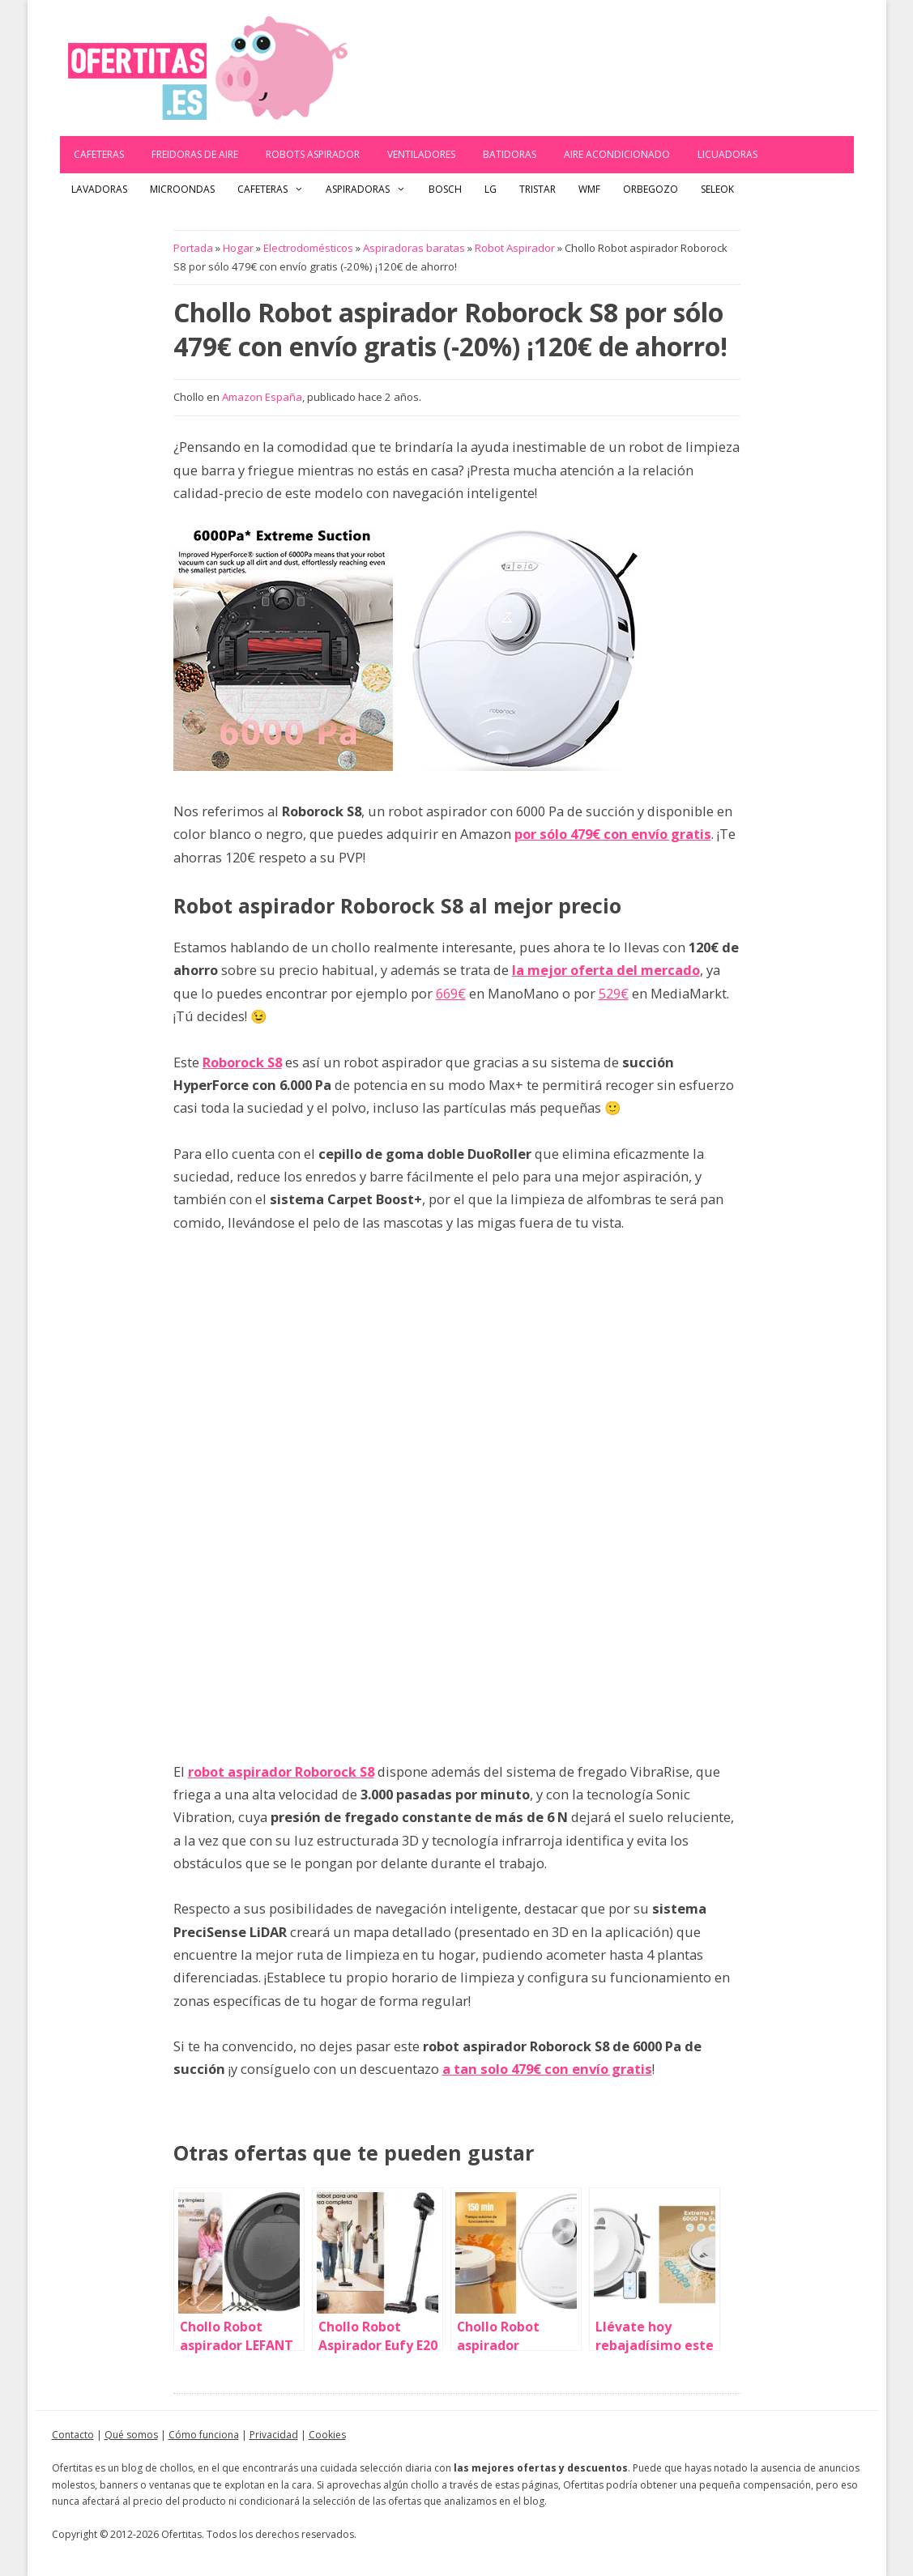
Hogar (238, 248)
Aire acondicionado (617, 154)
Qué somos (131, 2435)
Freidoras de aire (194, 154)
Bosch (445, 189)
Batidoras (509, 154)
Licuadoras (727, 154)
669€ (451, 993)
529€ (614, 993)
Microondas (182, 189)
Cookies (327, 2435)
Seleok (717, 189)
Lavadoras (99, 189)
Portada (193, 248)
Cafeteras (99, 154)
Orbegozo (650, 189)
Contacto (73, 2435)
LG (490, 189)
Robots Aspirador (313, 154)
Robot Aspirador (515, 248)
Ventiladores (421, 154)
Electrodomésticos (308, 248)
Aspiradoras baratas (414, 248)
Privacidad (274, 2435)
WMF (589, 189)
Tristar (537, 189)
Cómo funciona (204, 2435)
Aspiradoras (371, 189)
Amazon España (262, 397)
